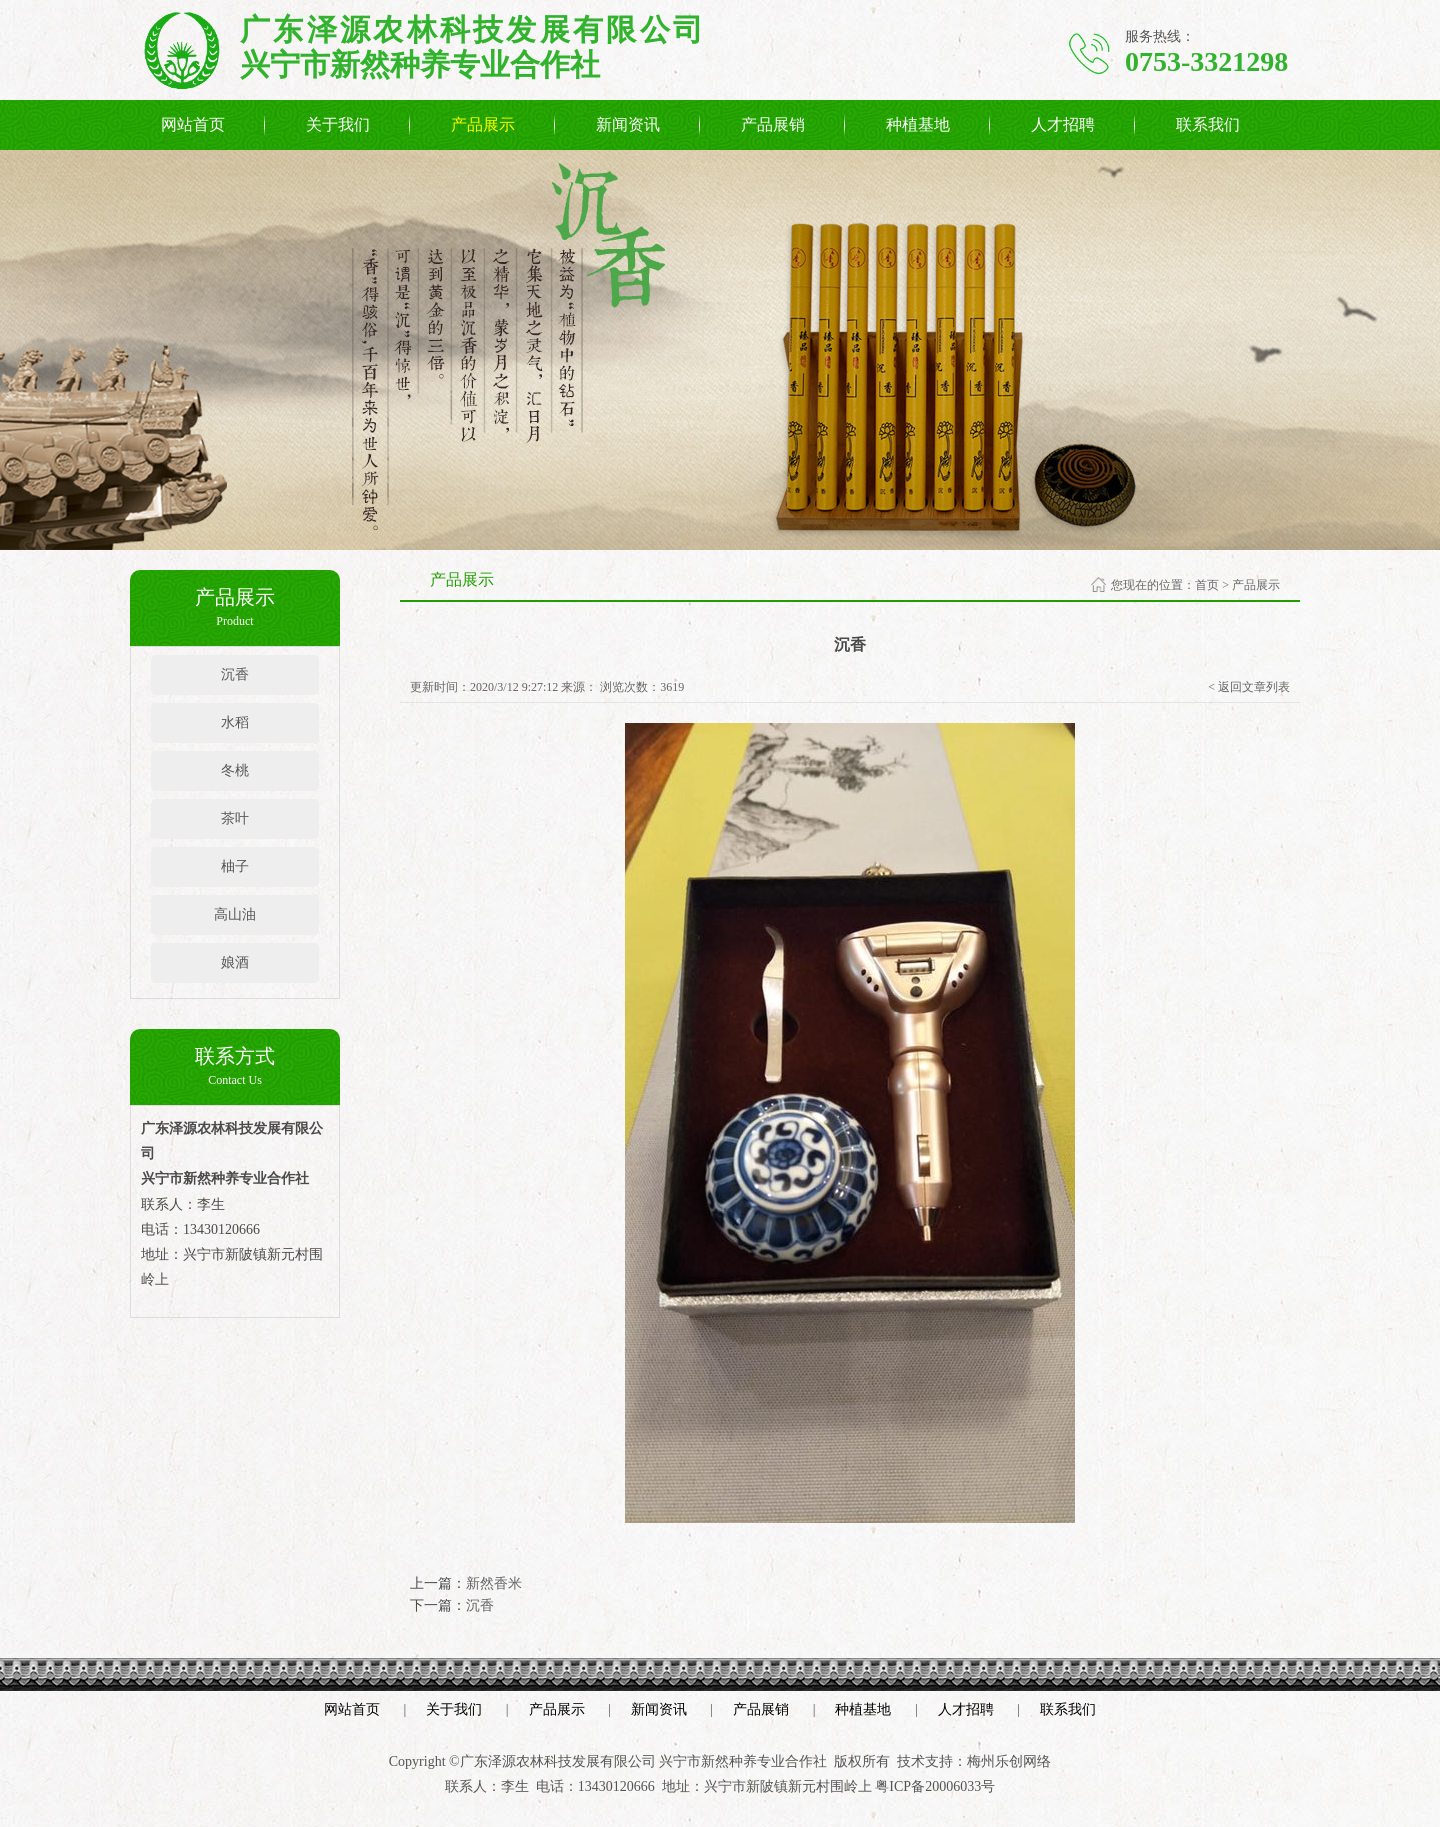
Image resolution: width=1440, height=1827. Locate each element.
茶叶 (235, 818)
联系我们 (1208, 124)
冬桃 (235, 770)
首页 (1207, 585)
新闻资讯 (628, 124)
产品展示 (483, 124)
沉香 (235, 674)
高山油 (235, 914)
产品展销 (773, 124)
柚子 (235, 866)
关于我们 (338, 124)
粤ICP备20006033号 (935, 1786)
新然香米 (494, 1583)
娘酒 (235, 962)
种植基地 (918, 124)
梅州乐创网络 (1009, 1761)
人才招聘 (1063, 124)
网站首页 (193, 124)
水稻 (235, 722)
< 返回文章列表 (1249, 687)
